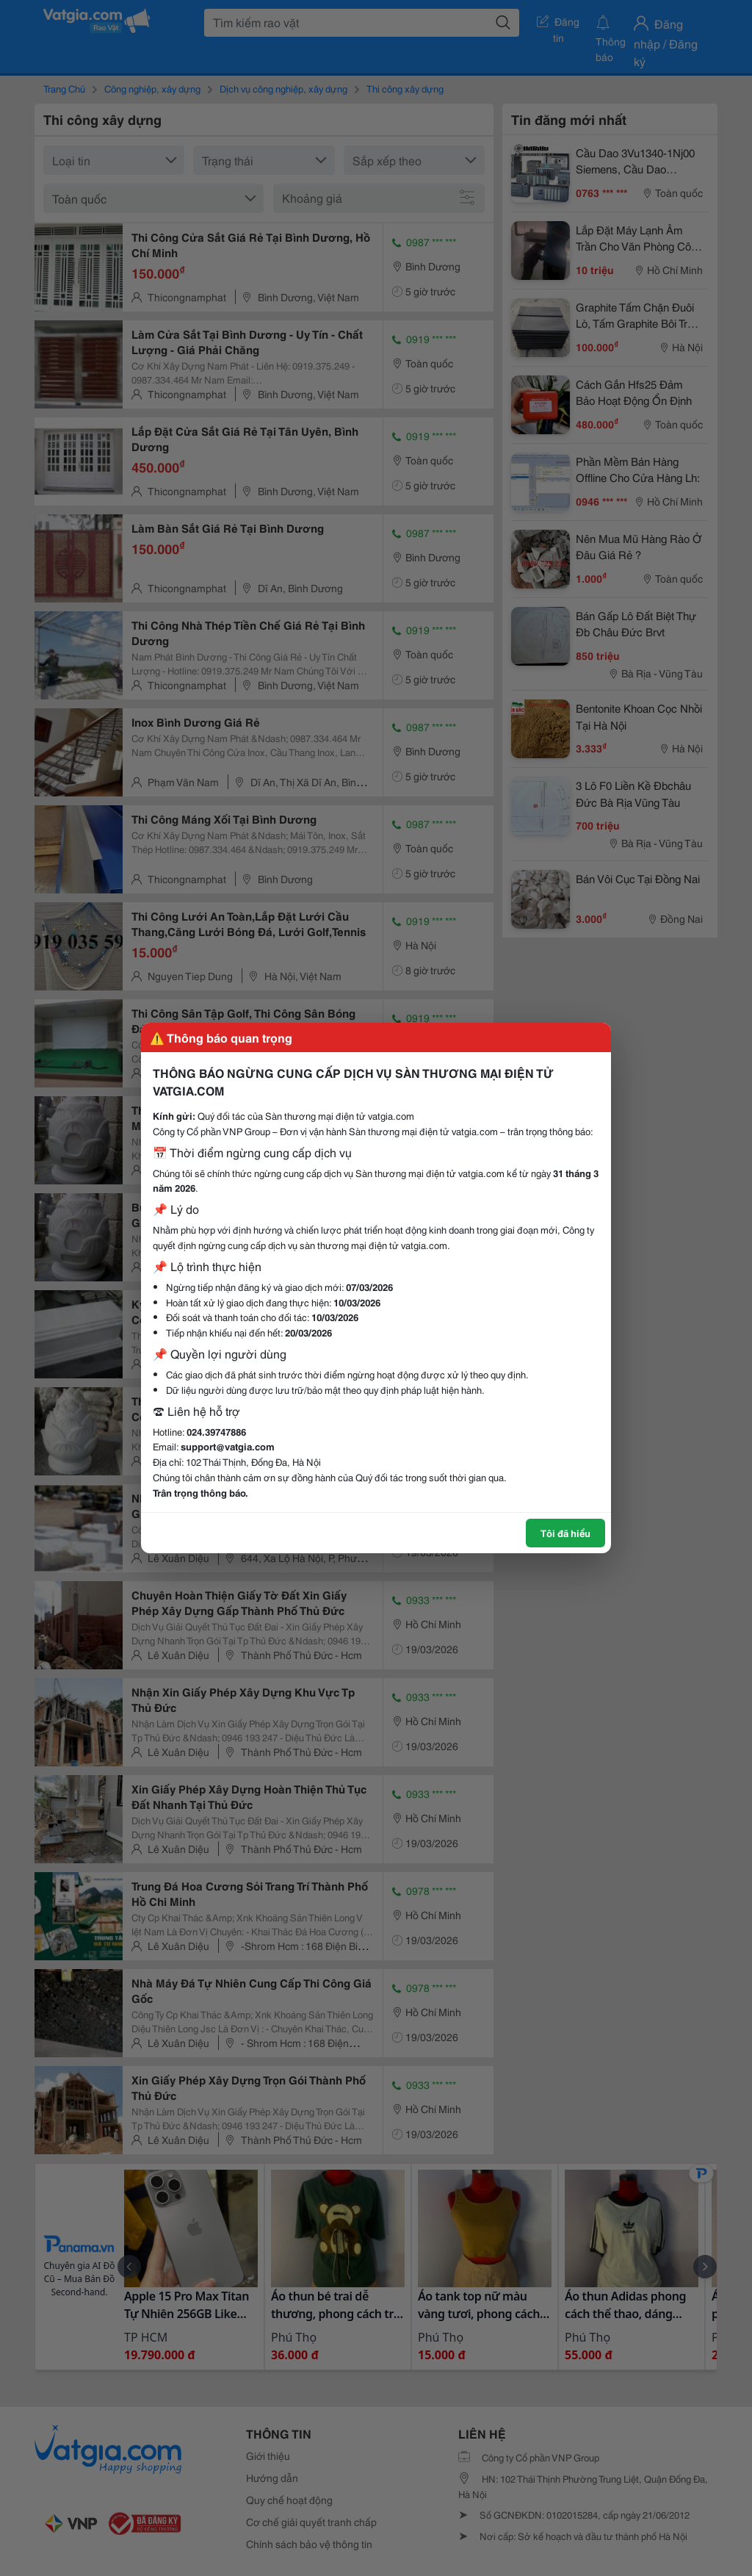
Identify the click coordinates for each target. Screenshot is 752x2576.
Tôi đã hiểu (565, 1532)
